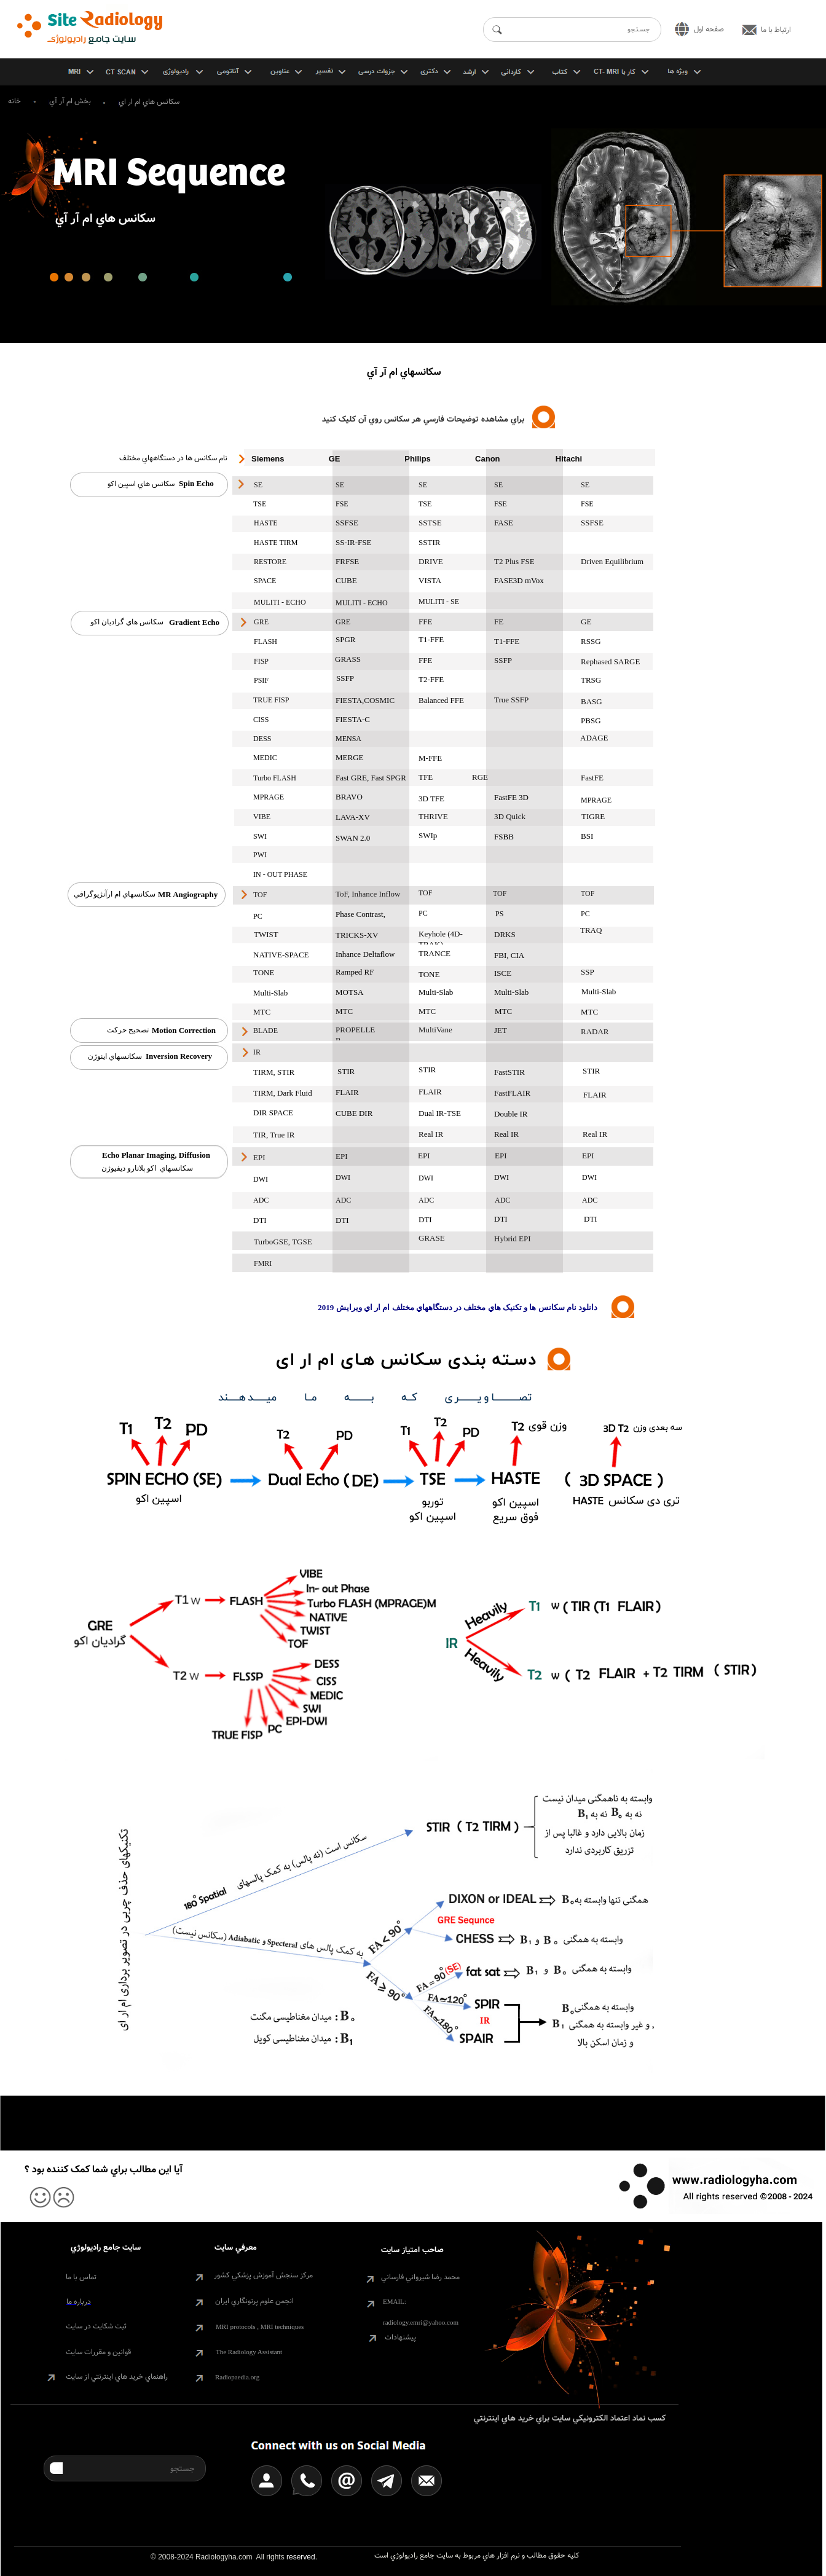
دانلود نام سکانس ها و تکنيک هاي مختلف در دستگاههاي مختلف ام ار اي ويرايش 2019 (457, 1307)
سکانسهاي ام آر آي (404, 372)
